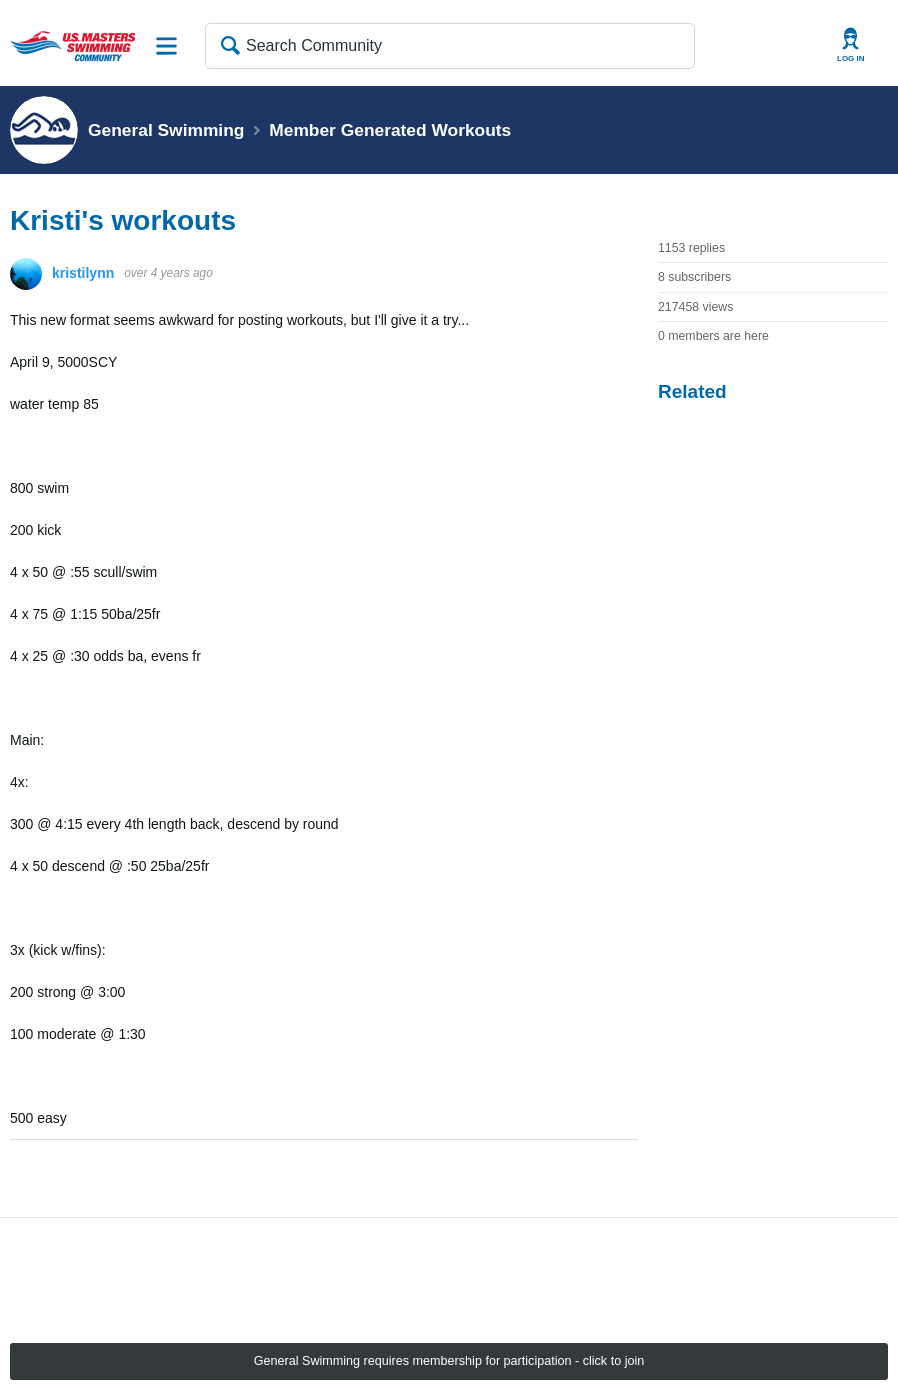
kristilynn (83, 273)
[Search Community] (450, 46)
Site (167, 46)
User (851, 45)
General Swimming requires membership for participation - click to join (449, 1361)
